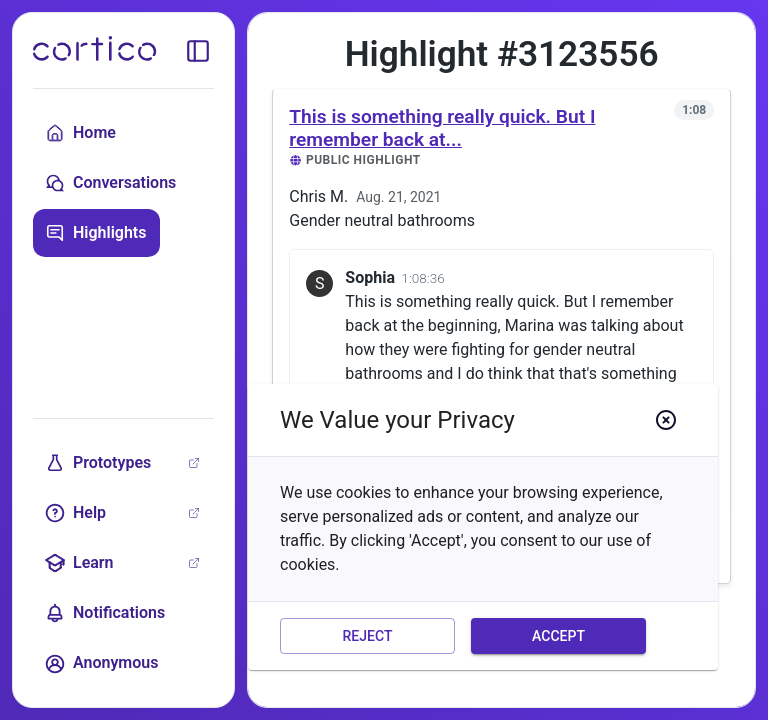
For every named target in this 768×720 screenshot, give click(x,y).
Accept (558, 636)
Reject (367, 636)
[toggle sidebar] (198, 51)
